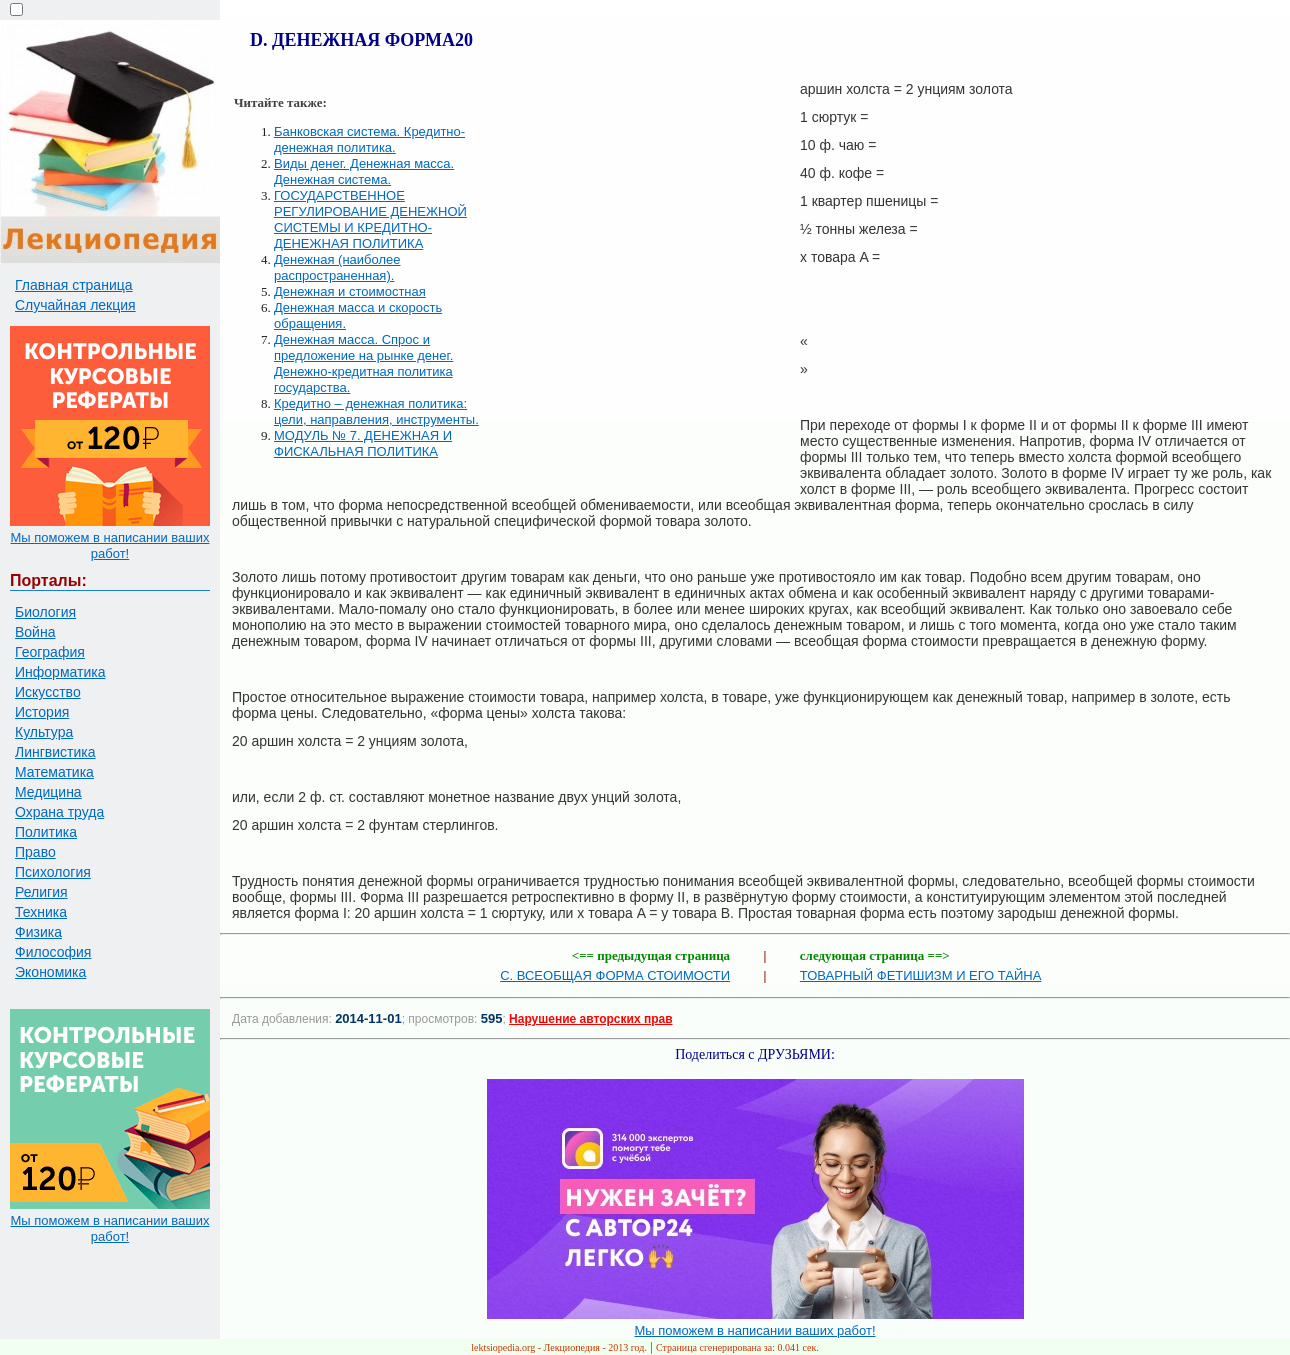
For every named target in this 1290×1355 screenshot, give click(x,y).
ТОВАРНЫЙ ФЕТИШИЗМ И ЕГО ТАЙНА (921, 975)
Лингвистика (55, 752)
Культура (44, 732)
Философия (53, 952)
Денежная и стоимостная (350, 291)
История (42, 712)
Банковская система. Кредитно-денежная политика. (369, 139)
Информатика (60, 672)
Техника (41, 912)
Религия (41, 892)
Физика (38, 932)
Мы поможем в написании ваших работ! (109, 545)
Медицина (48, 792)
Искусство (48, 692)
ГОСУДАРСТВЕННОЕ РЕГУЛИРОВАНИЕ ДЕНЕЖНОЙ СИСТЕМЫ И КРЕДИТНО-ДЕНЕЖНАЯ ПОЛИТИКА (370, 219)
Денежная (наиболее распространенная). (337, 267)
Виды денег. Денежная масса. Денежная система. (364, 171)
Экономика (50, 972)
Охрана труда (59, 812)
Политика (46, 832)
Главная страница (74, 285)
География (50, 652)
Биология (45, 612)
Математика (54, 772)
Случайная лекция (75, 305)
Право (35, 852)
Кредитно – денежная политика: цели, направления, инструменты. (376, 411)
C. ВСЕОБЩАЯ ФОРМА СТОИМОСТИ (615, 975)
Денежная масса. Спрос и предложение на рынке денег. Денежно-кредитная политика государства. (363, 363)
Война (35, 632)
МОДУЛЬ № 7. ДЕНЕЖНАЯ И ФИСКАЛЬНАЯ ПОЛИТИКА (363, 443)
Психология (53, 872)
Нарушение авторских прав (590, 1019)
